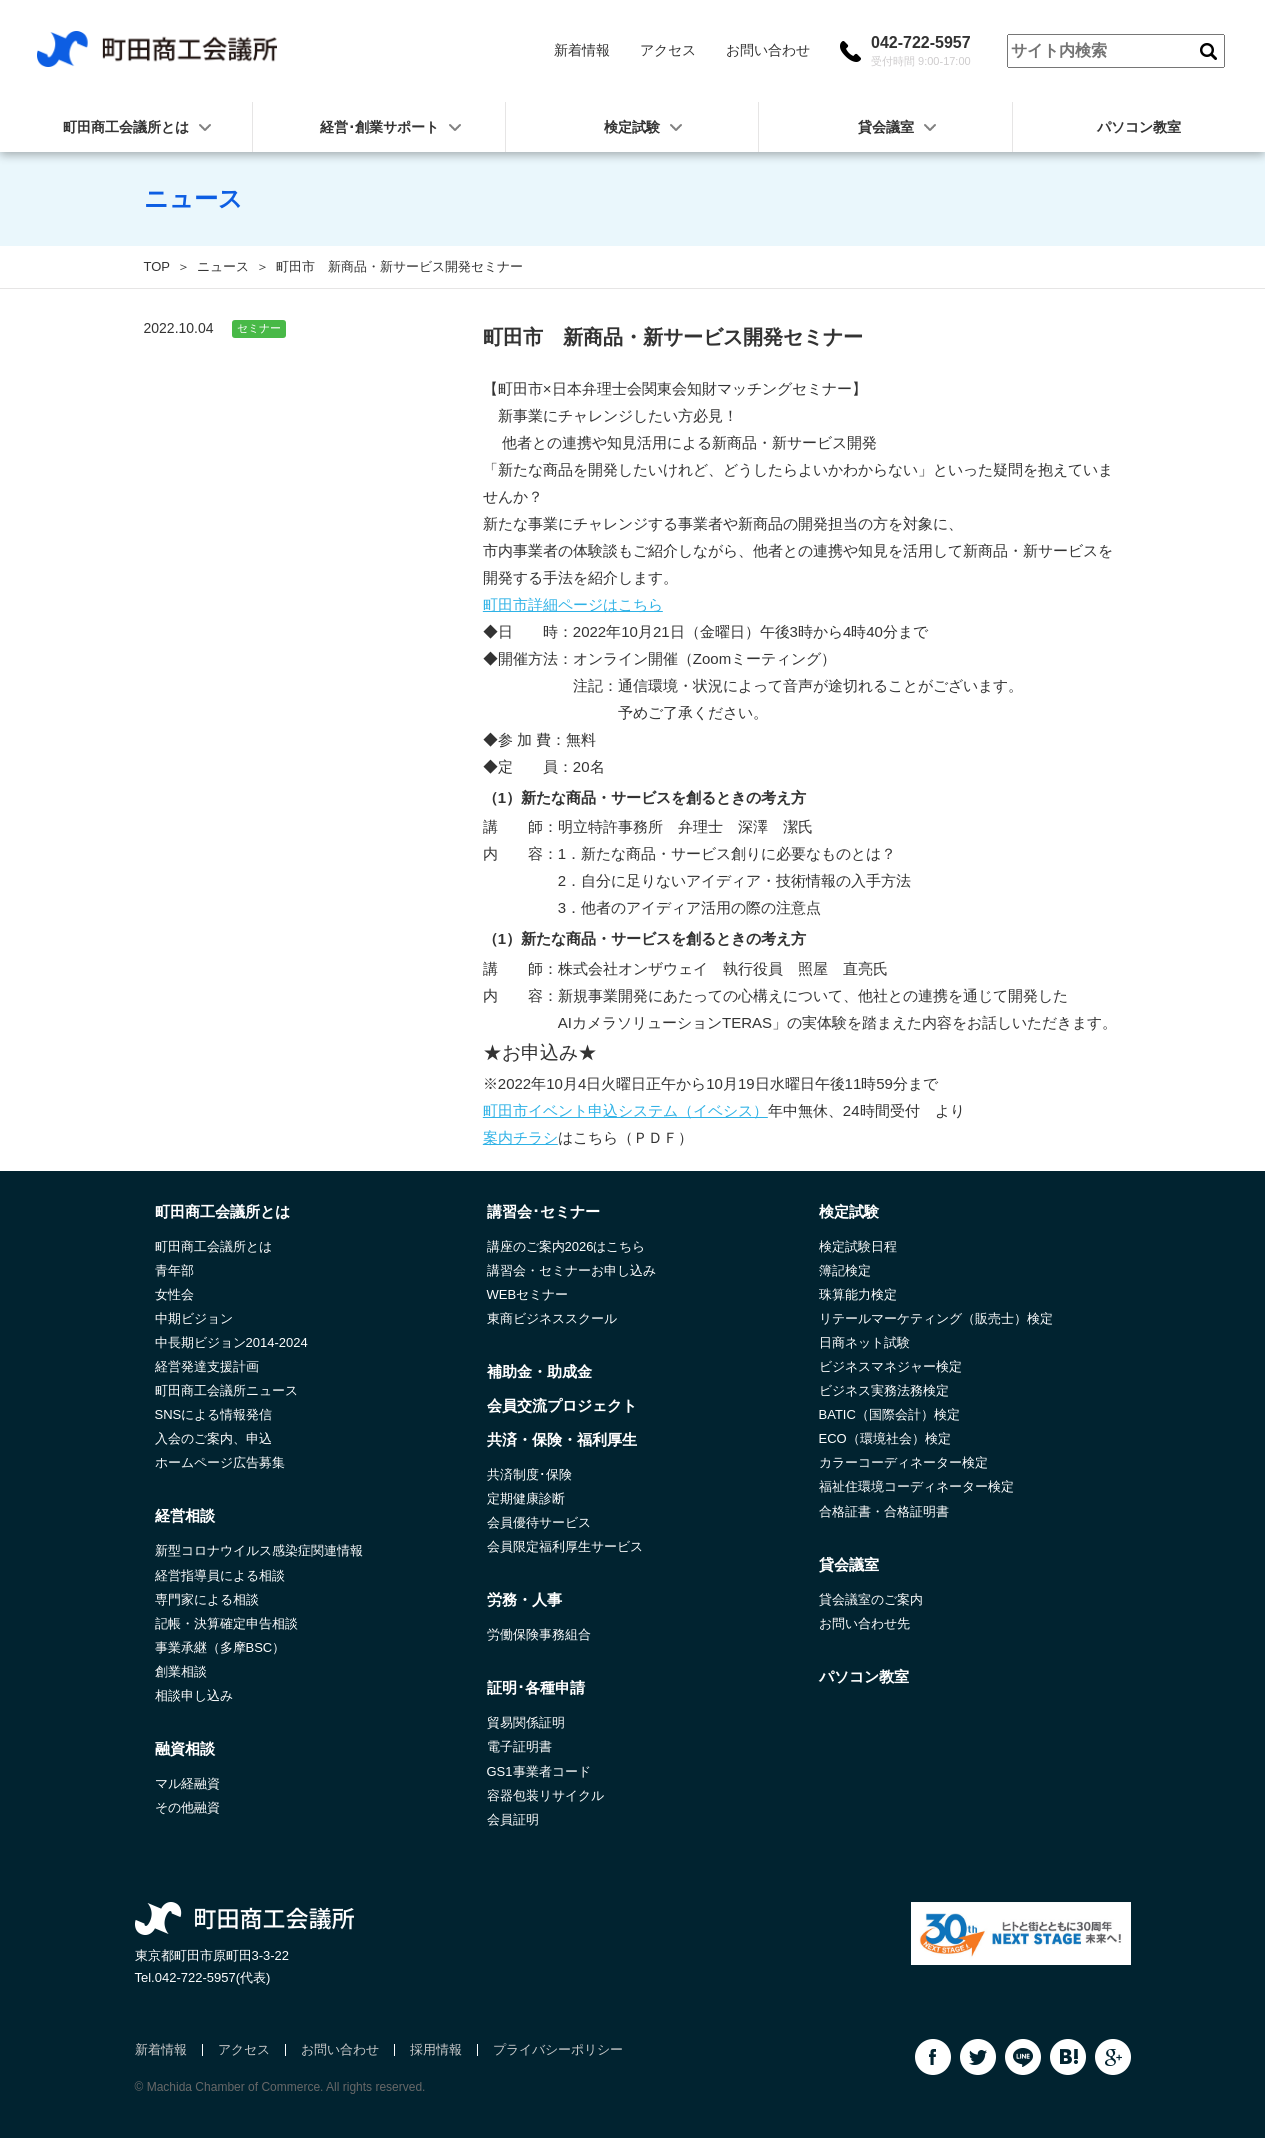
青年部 (174, 1270)
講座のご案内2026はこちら (566, 1246)
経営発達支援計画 (207, 1366)
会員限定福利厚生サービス (565, 1546)
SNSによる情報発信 (214, 1414)
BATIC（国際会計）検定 (889, 1414)
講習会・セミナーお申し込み (571, 1270)
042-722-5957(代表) (213, 1977)
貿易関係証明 (526, 1722)
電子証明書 (519, 1746)
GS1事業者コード (539, 1771)
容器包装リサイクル (545, 1795)
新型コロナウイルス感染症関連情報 (259, 1550)
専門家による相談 (207, 1599)
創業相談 (181, 1671)
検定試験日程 (858, 1246)
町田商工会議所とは (213, 1246)
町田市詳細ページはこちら (573, 604)
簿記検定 (845, 1270)
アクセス (668, 50)
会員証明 (513, 1819)
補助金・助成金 (539, 1371)
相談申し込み (194, 1695)
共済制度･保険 (529, 1474)
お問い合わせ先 (864, 1623)
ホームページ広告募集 (220, 1462)
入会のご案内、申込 (213, 1438)
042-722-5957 (921, 51)
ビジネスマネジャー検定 (890, 1366)
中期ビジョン (194, 1318)
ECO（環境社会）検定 (885, 1438)
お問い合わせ (768, 50)
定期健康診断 (526, 1498)
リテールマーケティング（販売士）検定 (936, 1318)
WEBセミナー (528, 1294)
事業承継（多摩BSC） (220, 1647)
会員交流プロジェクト (562, 1405)
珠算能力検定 (858, 1294)
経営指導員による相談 (220, 1575)
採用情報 (436, 2049)
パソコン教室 (1139, 127)
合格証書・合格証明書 (884, 1511)
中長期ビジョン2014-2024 (231, 1342)
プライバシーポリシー (558, 2049)
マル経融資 (187, 1783)
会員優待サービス (539, 1522)
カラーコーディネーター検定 (903, 1462)
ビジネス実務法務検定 (884, 1390)
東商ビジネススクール (552, 1318)
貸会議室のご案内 (871, 1599)
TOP (157, 266)
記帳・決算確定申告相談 (226, 1623)
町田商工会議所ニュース (226, 1390)
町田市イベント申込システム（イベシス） (625, 1110)
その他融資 (187, 1807)
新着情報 (582, 50)
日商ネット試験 (864, 1342)
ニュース (223, 266)
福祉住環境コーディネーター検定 (916, 1486)
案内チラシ (520, 1137)
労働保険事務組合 (539, 1634)
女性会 (174, 1294)
